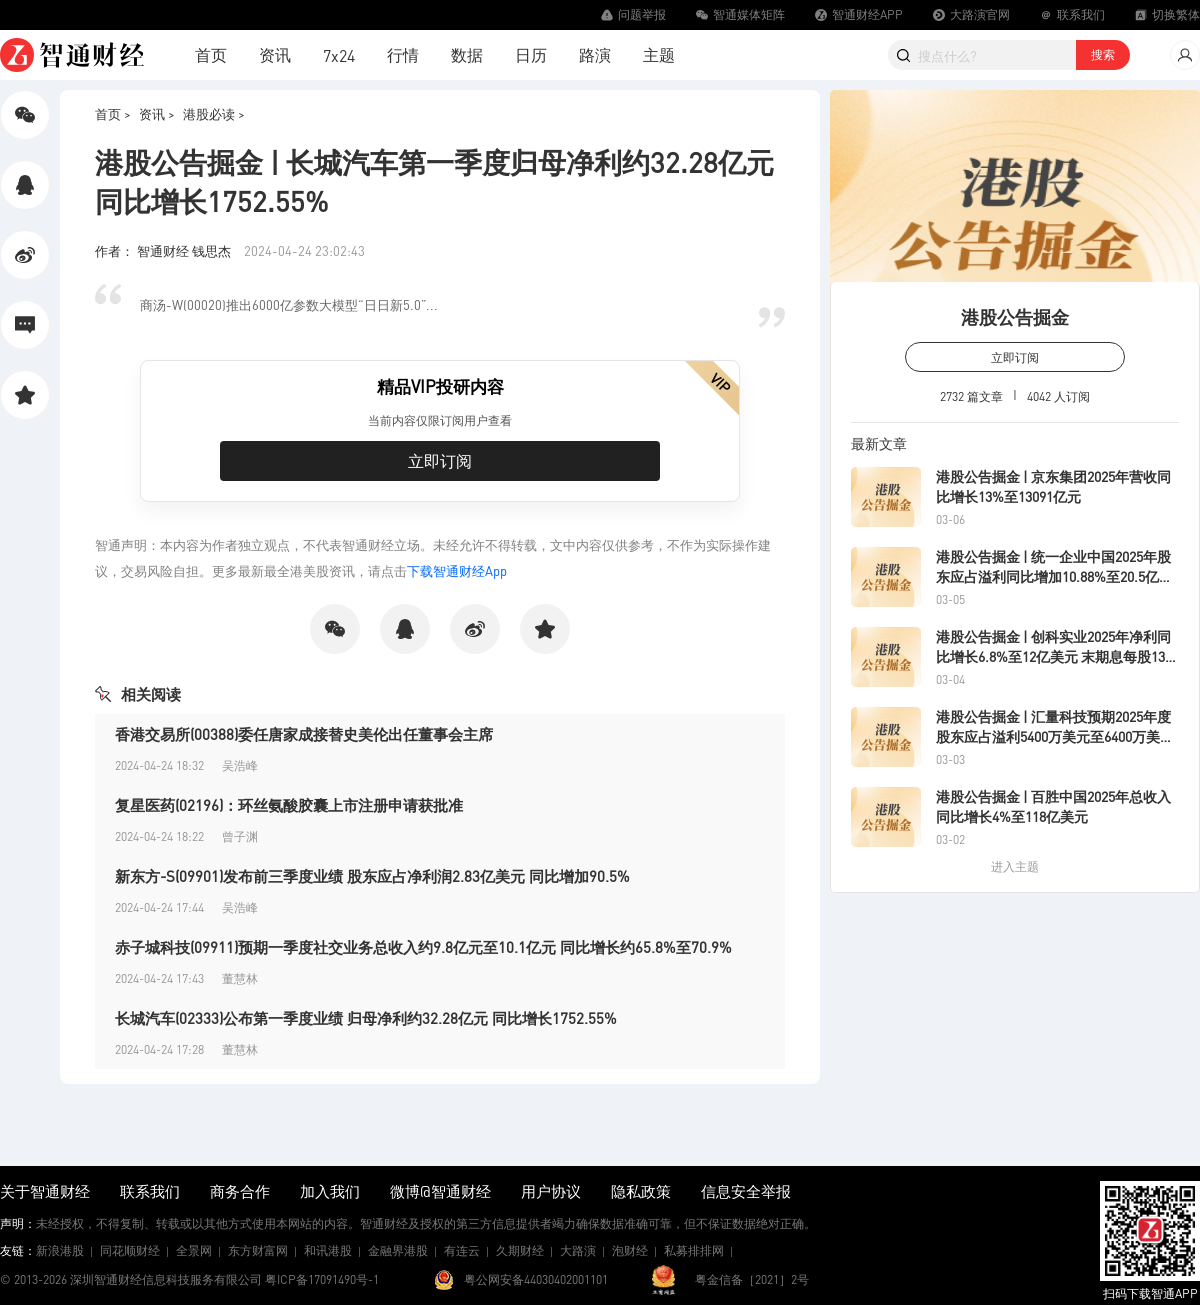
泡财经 (630, 1250)
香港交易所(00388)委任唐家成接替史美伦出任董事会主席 (304, 734)
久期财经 (520, 1250)
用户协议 (551, 1191)
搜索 (1103, 54)
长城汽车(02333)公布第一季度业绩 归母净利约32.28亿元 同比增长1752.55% (366, 1018)
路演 (595, 54)
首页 (211, 54)
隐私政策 (641, 1191)
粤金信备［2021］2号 (752, 1279)
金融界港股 (398, 1250)
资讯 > (157, 113)
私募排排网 (694, 1250)
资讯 (275, 54)
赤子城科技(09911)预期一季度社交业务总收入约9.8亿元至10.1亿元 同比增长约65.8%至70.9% (423, 947)
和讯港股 (328, 1250)
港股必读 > (214, 113)
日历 (531, 54)
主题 (659, 54)
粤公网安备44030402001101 (536, 1279)
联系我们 (150, 1191)
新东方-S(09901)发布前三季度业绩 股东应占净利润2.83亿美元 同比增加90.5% (372, 876)
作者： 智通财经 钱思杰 (164, 250)
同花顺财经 (130, 1250)
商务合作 (240, 1191)
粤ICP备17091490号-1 (322, 1279)
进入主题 (1015, 866)
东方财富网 (258, 1250)
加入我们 (330, 1191)
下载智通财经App (457, 570)
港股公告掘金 (1015, 316)
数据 (467, 54)
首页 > (113, 113)
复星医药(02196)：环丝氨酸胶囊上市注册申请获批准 (289, 805)
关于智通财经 (45, 1191)
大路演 (578, 1250)
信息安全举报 (746, 1191)
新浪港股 (60, 1250)
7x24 (339, 55)
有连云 (462, 1250)
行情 (403, 54)
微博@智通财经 (440, 1191)
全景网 (194, 1250)
